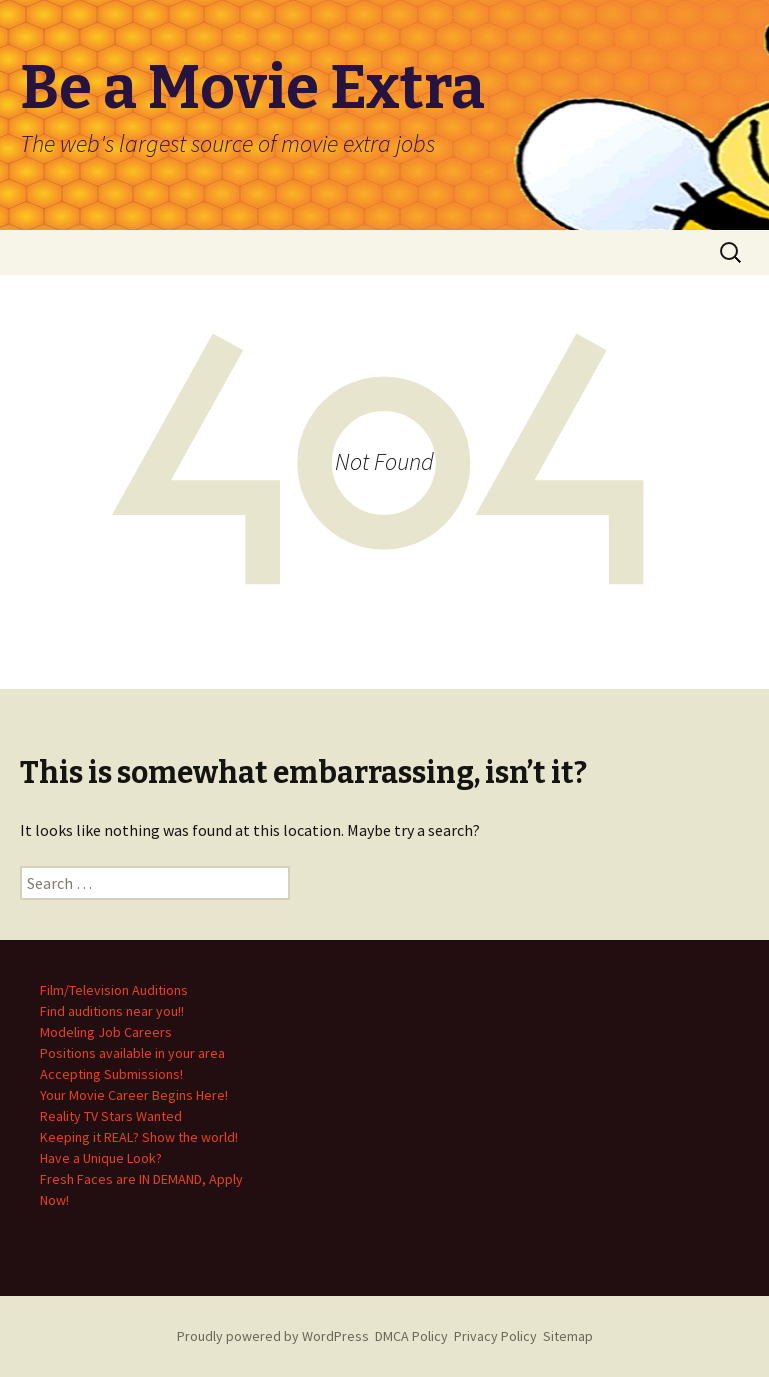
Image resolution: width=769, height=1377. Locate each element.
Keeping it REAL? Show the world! (139, 1137)
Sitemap (568, 1336)
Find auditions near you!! (112, 1011)
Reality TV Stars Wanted (111, 1116)
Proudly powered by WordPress (273, 1336)
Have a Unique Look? (101, 1158)
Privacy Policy (495, 1336)
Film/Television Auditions (114, 990)
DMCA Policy (411, 1336)
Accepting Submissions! (111, 1074)
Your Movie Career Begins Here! (134, 1095)
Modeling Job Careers (106, 1032)
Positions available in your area (132, 1053)
